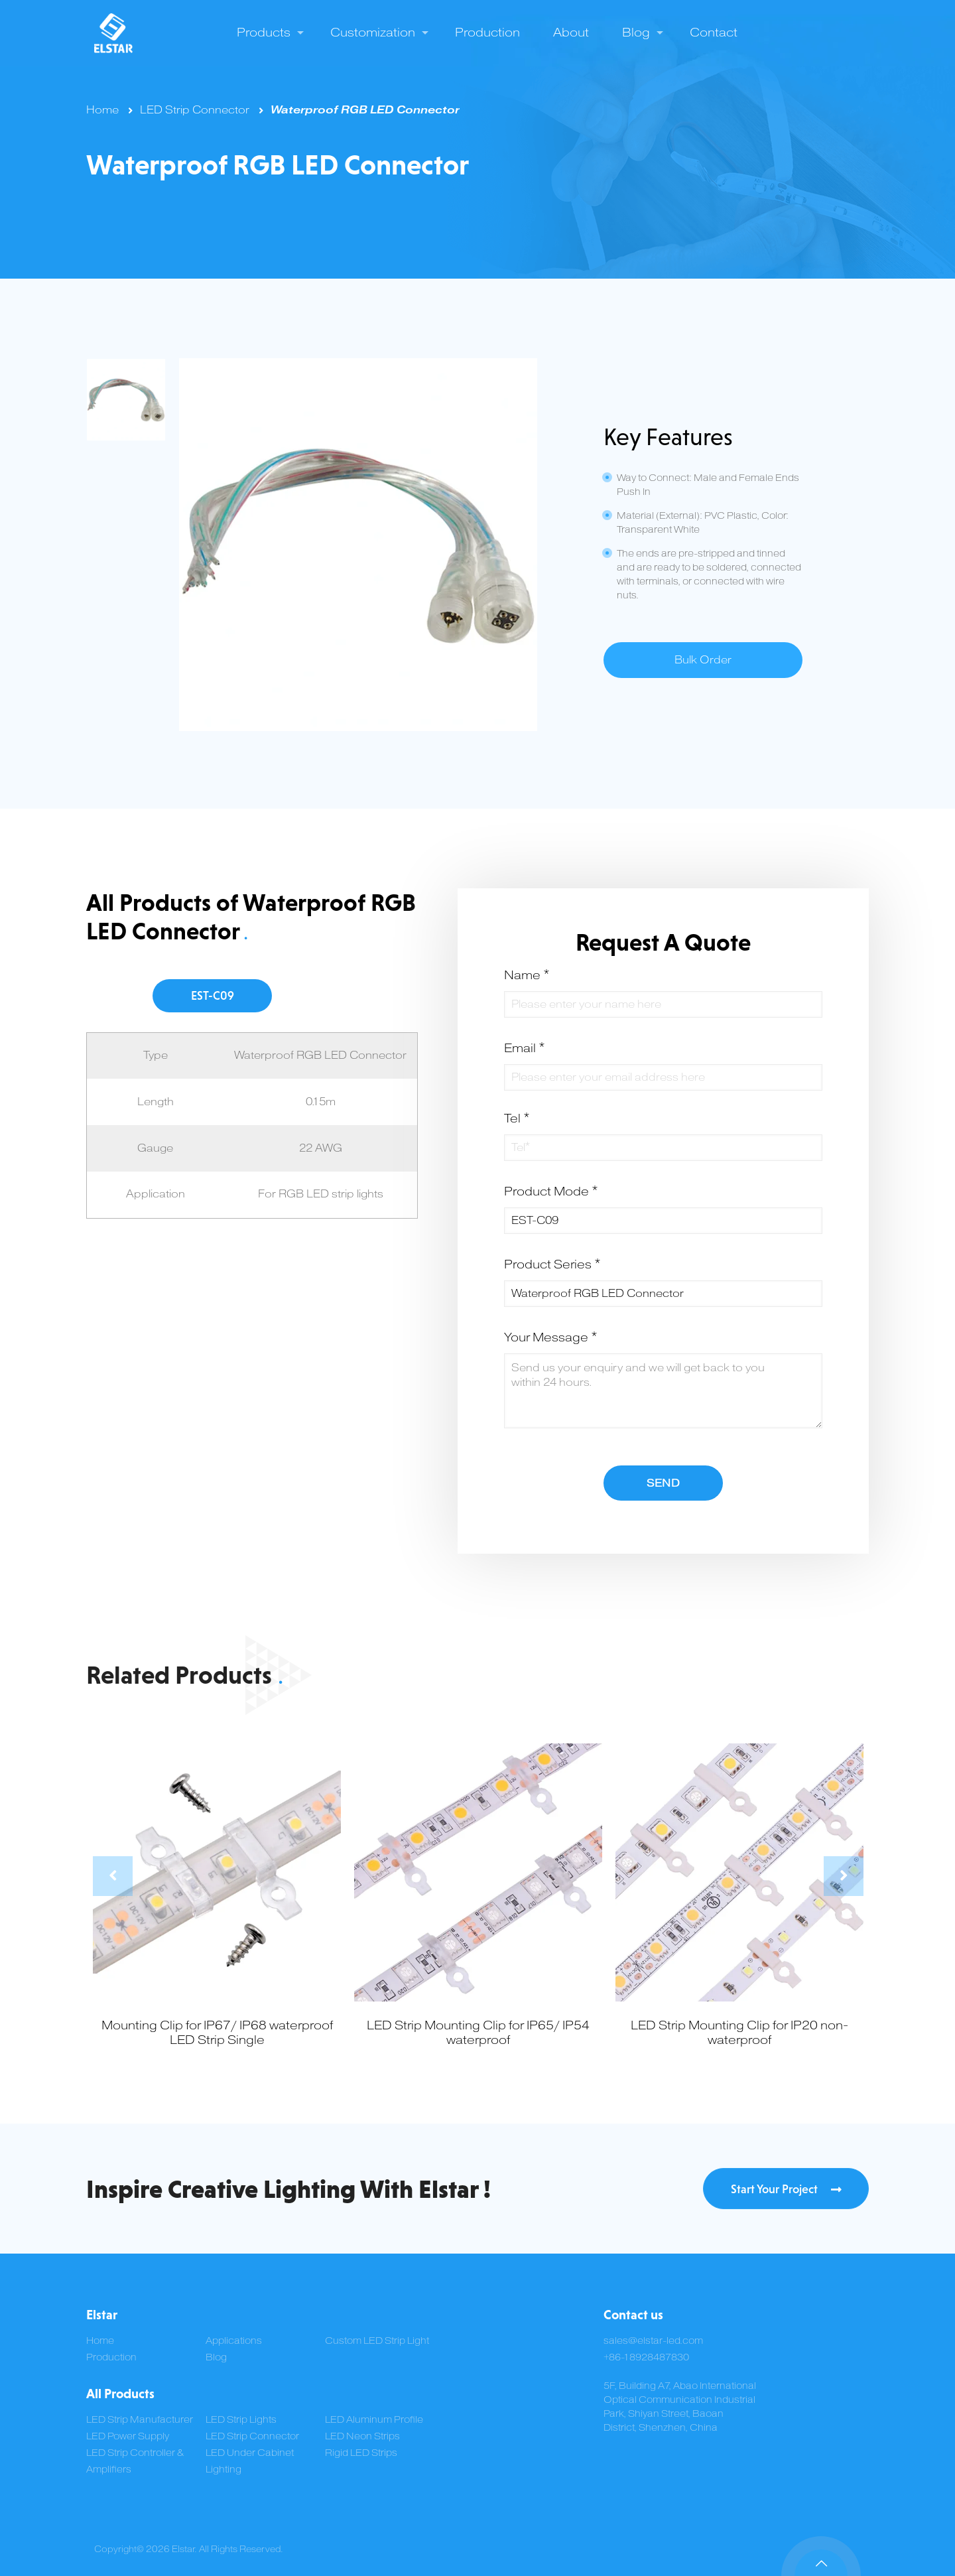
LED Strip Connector (194, 110)
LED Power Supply (127, 2436)
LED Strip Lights (241, 2419)
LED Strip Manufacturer (139, 2419)
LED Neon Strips (362, 2436)
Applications (234, 2341)
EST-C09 (212, 995)
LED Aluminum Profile (374, 2419)
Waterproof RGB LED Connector (365, 110)
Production (111, 2357)
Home (102, 110)
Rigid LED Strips (361, 2453)
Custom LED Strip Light (377, 2341)
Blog (216, 2357)
